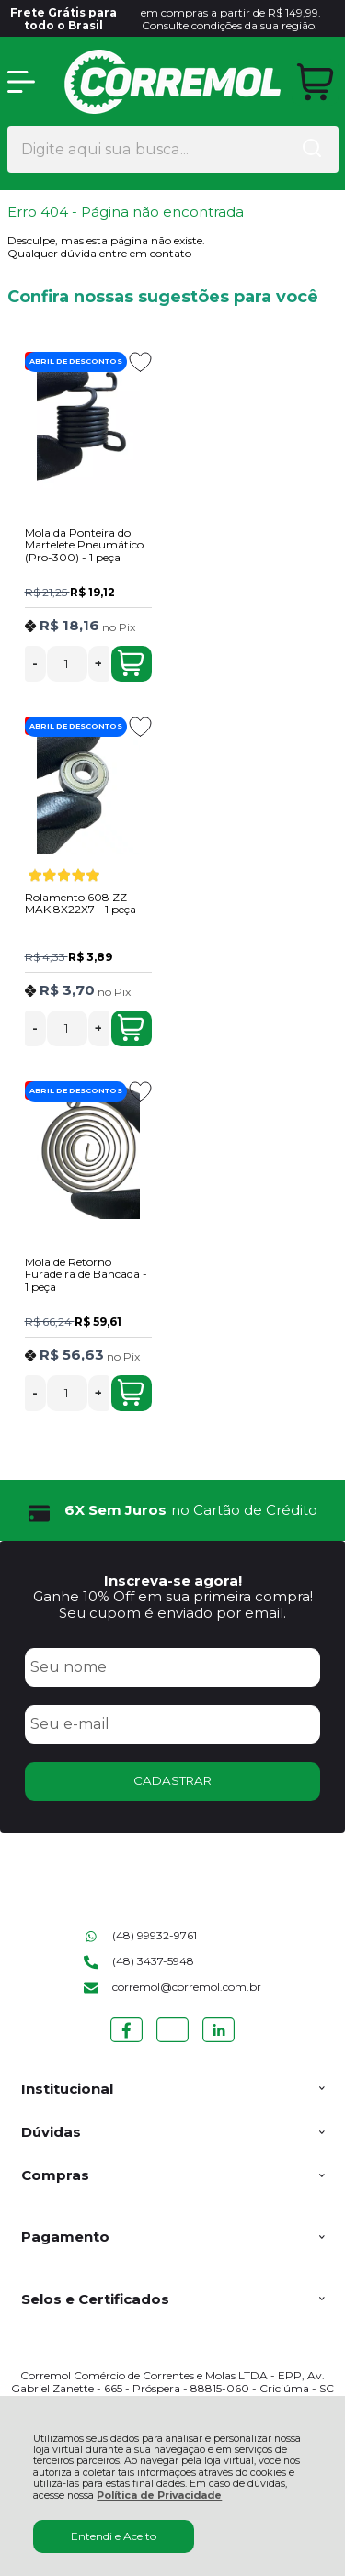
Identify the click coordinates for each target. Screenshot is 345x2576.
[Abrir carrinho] (315, 82)
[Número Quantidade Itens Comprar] (67, 664)
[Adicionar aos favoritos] (140, 362)
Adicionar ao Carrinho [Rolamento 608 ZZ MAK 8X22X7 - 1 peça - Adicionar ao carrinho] (130, 1028)
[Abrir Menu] (21, 82)
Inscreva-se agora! (173, 1580)
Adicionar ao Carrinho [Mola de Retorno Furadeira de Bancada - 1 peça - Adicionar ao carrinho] (130, 1393)
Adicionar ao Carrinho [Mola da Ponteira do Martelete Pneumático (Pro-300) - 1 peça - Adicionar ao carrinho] (130, 663)
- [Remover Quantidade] (35, 663)
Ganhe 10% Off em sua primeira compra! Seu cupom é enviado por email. (173, 1604)
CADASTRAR (172, 1780)
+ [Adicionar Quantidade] (98, 663)
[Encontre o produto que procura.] (312, 150)
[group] (173, 1510)
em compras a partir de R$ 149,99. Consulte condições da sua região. (164, 19)
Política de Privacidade (159, 2496)
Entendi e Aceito (113, 2536)
